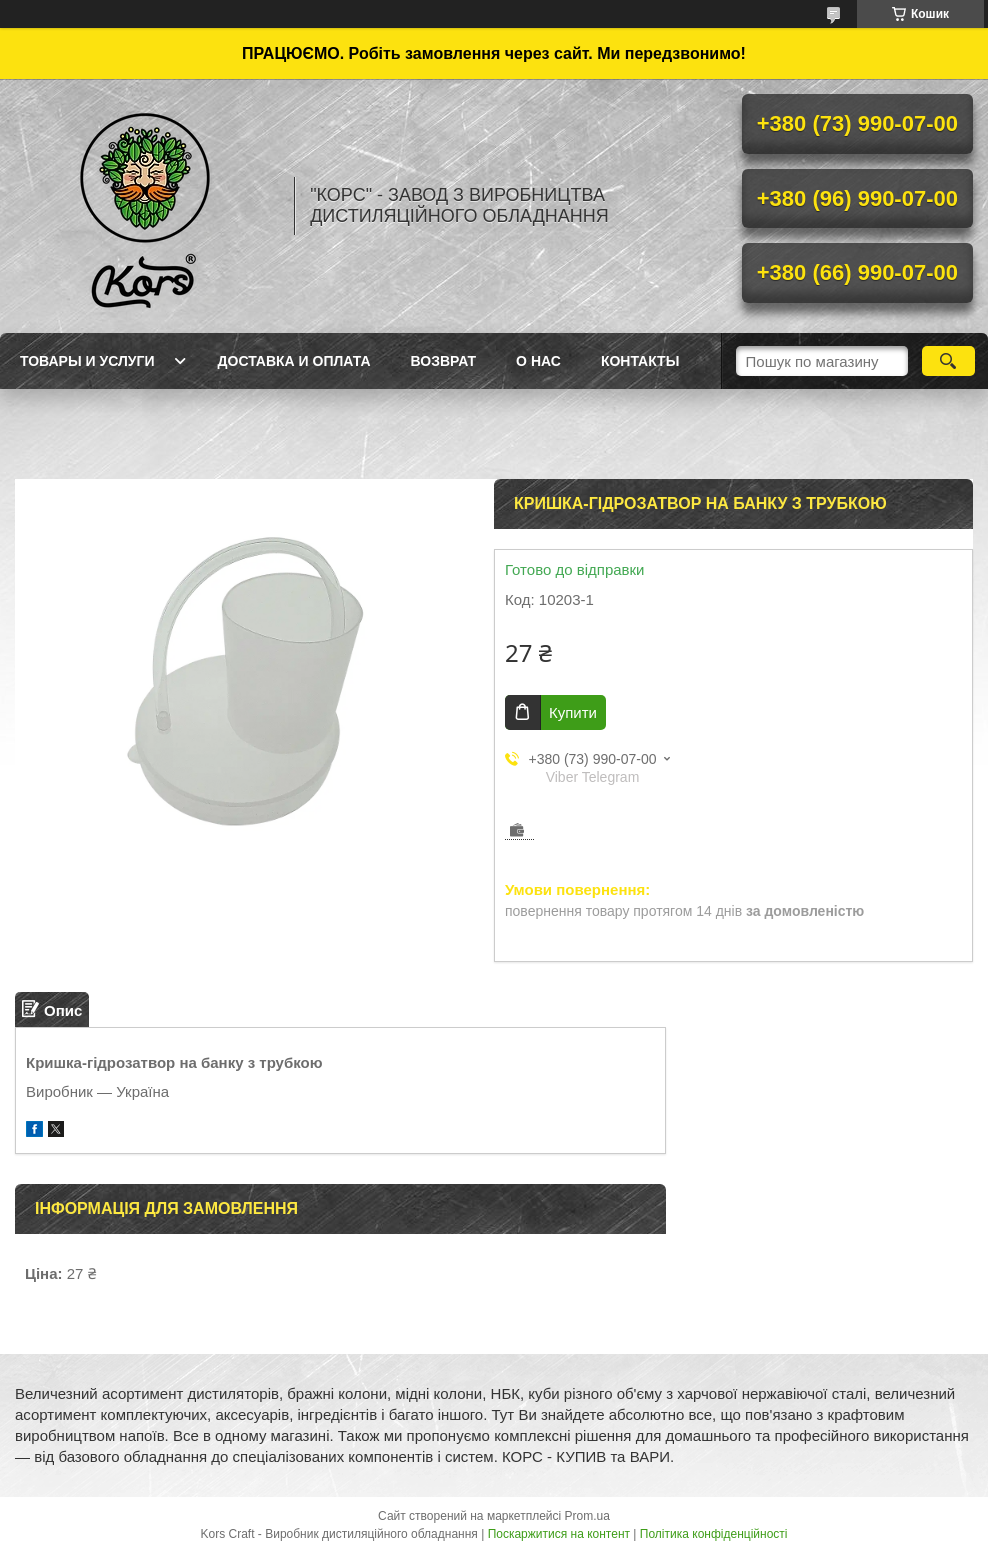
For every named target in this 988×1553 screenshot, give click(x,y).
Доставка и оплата (294, 361)
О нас (538, 361)
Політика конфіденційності (714, 1534)
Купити (573, 712)
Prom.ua (587, 1516)
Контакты (640, 361)
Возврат (444, 361)
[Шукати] (948, 361)
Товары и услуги (87, 361)
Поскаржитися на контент (559, 1534)
